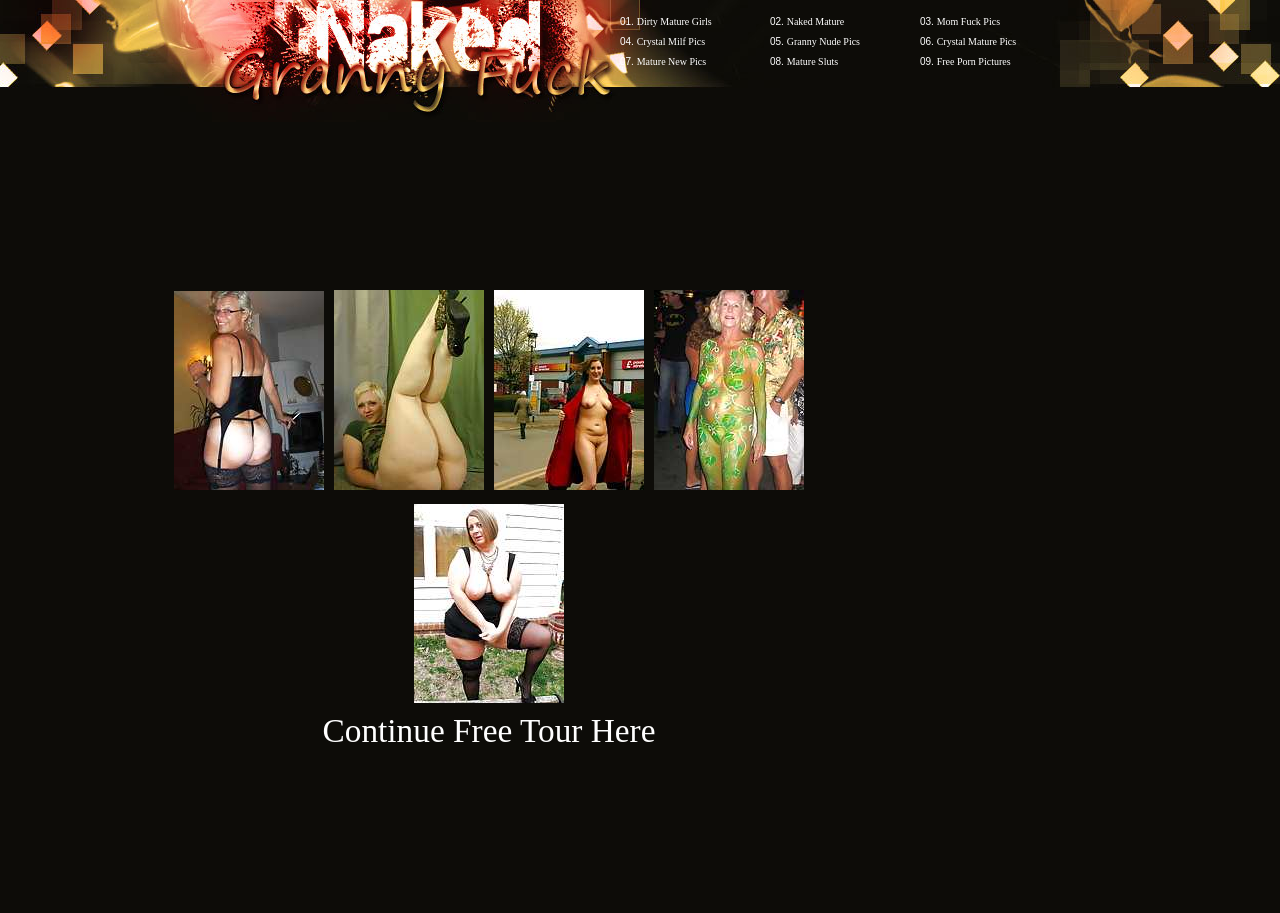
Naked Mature (815, 21)
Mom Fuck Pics (968, 21)
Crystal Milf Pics (671, 41)
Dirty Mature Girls (674, 21)
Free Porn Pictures (974, 61)
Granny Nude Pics (823, 41)
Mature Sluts (812, 61)
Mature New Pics (671, 61)
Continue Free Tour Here (488, 730)
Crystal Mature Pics (976, 41)
